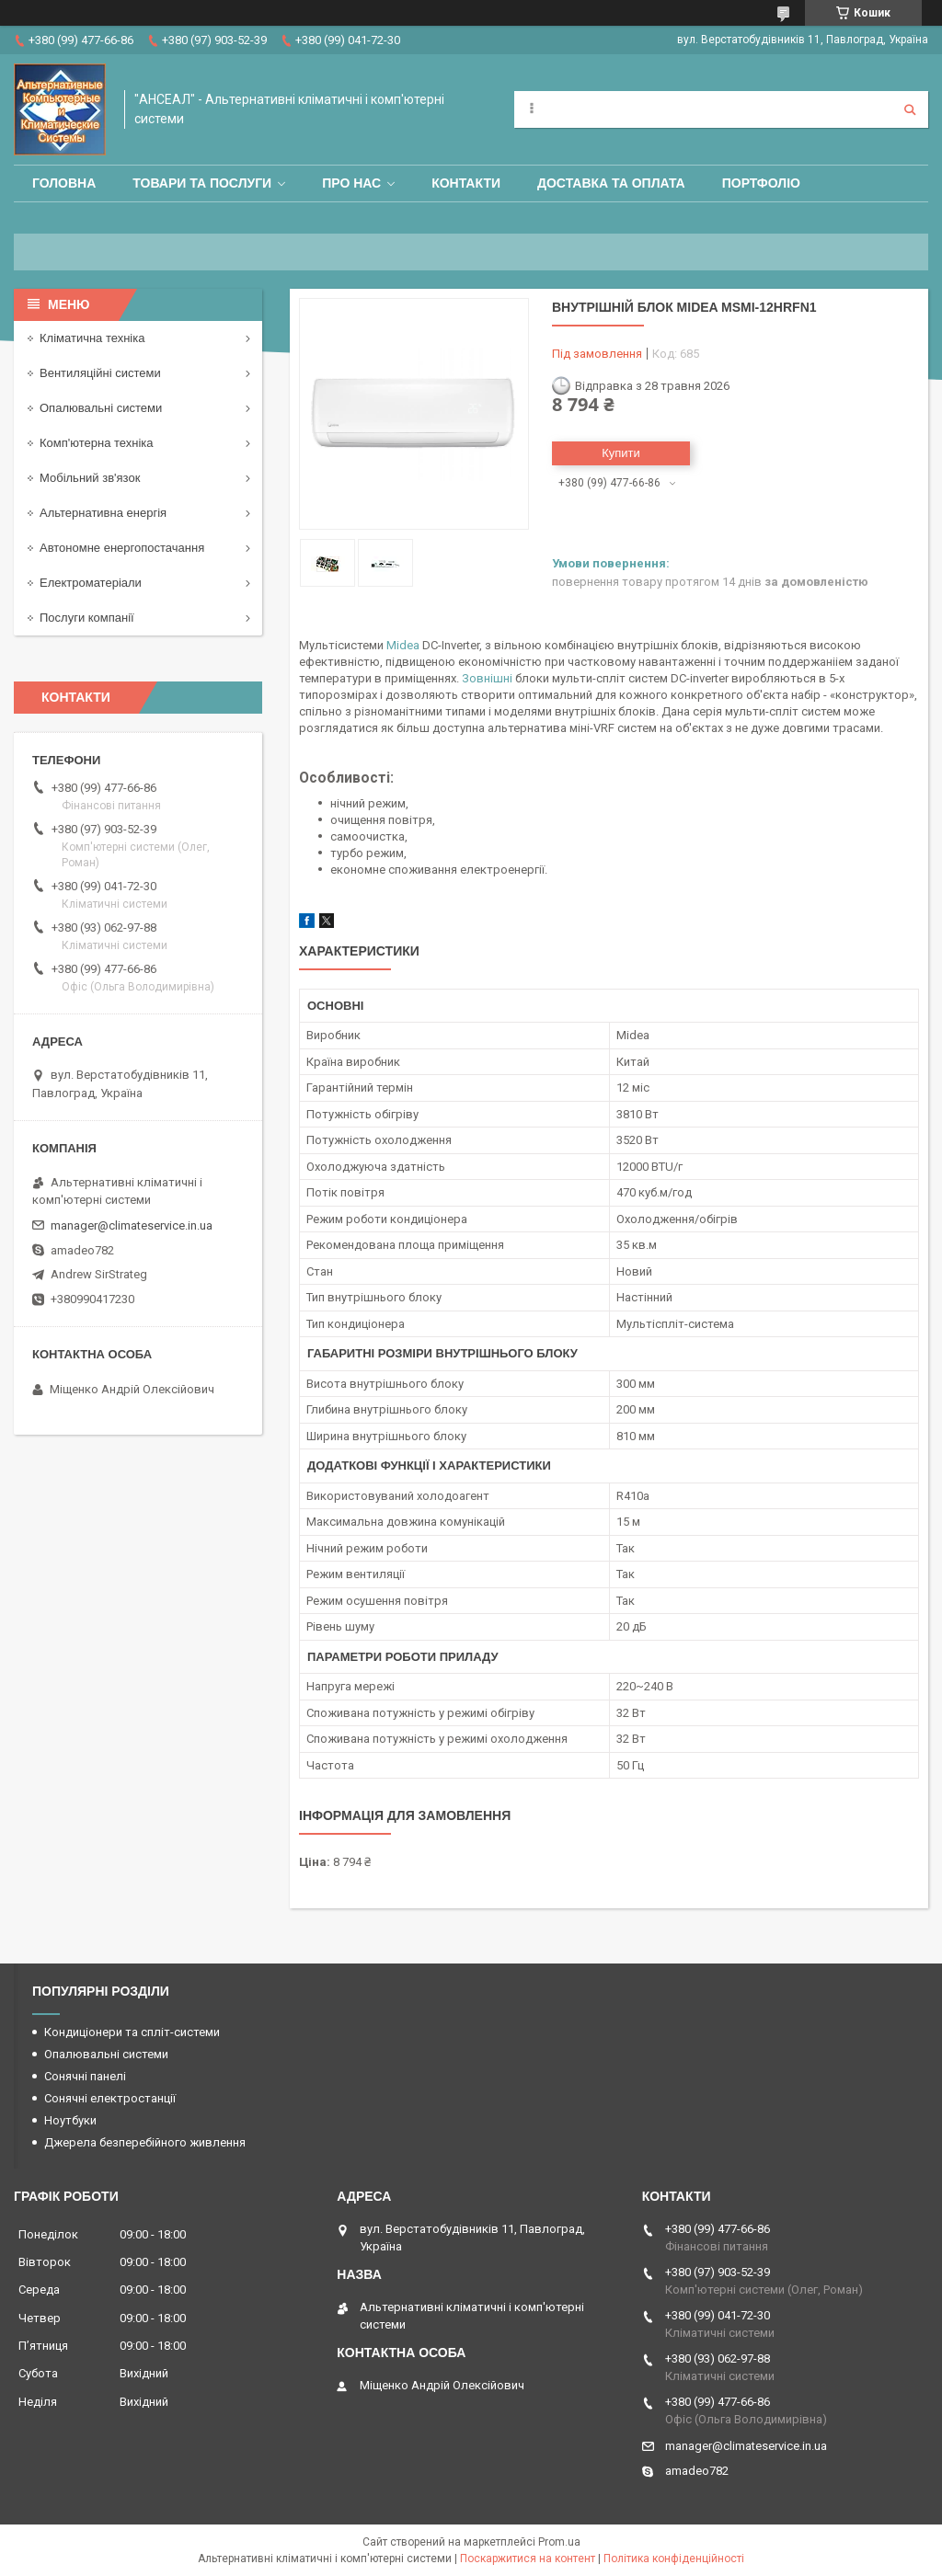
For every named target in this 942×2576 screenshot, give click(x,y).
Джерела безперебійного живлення (145, 2142)
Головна (64, 183)
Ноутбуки (70, 2120)
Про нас (351, 183)
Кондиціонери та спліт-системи (132, 2032)
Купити (621, 453)
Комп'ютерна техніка (97, 443)
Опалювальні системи (101, 408)
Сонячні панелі (85, 2076)
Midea (402, 645)
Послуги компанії (87, 617)
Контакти (465, 183)
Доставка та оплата (611, 183)
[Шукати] (909, 109)
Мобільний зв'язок (90, 478)
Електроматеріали (91, 583)
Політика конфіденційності (673, 2558)
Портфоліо (761, 183)
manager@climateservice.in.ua (132, 1225)
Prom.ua (559, 2542)
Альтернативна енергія (103, 513)
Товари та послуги (201, 183)
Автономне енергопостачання (122, 548)
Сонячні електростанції (110, 2098)
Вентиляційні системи (100, 373)
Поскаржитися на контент (527, 2558)
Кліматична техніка (92, 338)
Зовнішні (487, 678)
